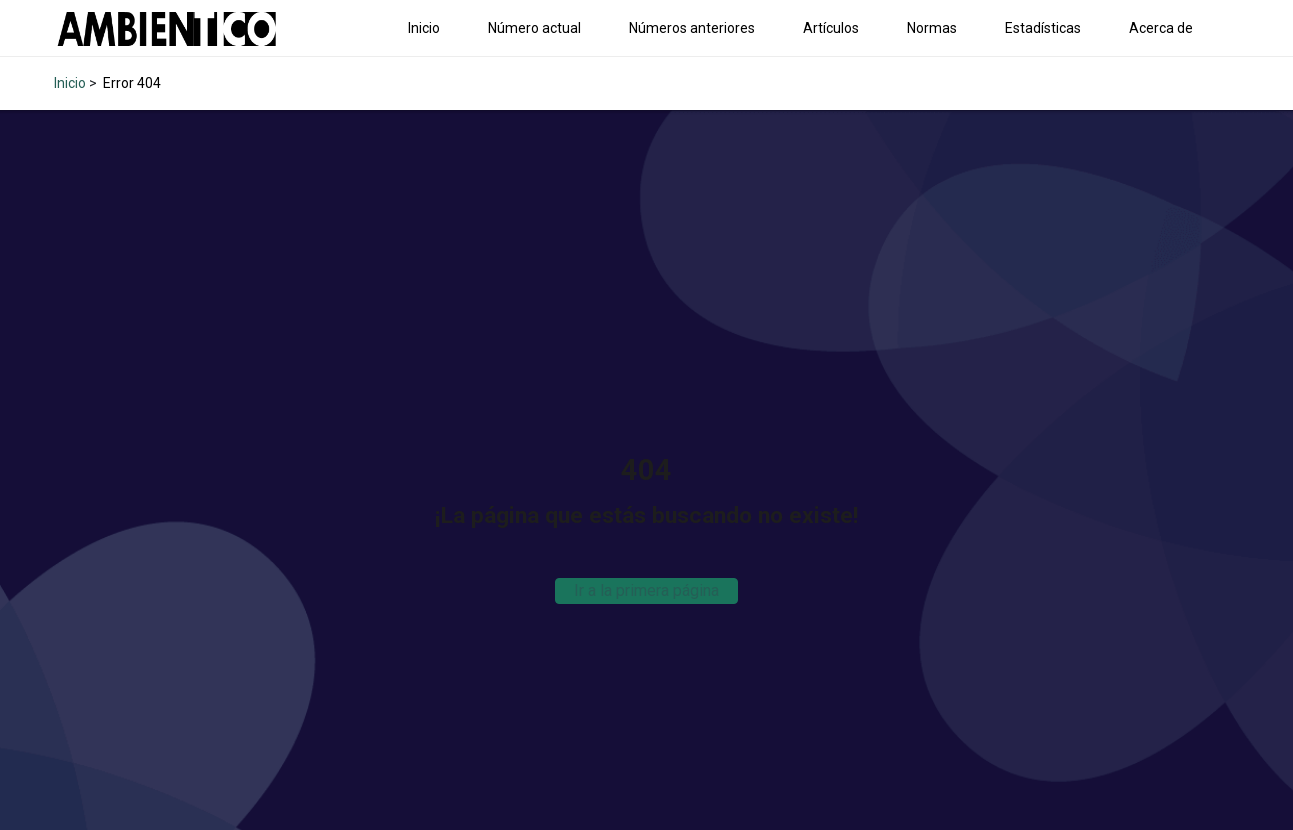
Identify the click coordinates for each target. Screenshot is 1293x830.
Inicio (424, 28)
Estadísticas (1043, 28)
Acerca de (1161, 28)
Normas (932, 28)
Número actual (534, 28)
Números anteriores (692, 28)
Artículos (831, 28)
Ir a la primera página (646, 590)
